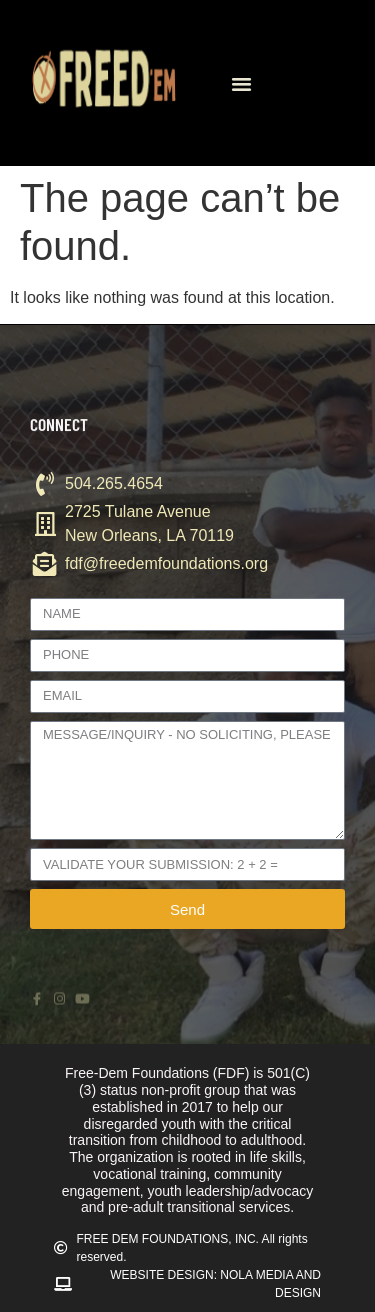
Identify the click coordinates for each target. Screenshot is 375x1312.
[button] (241, 83)
